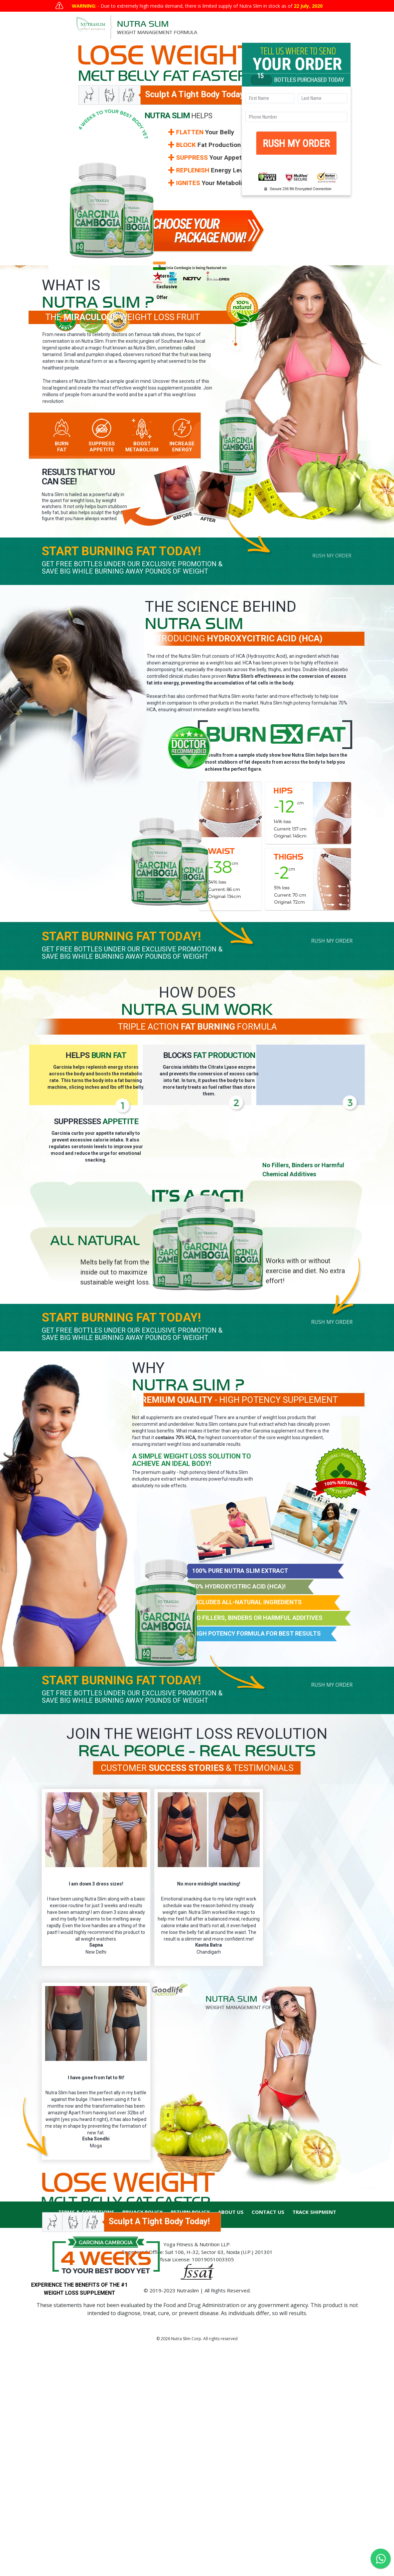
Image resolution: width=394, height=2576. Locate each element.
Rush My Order (332, 555)
